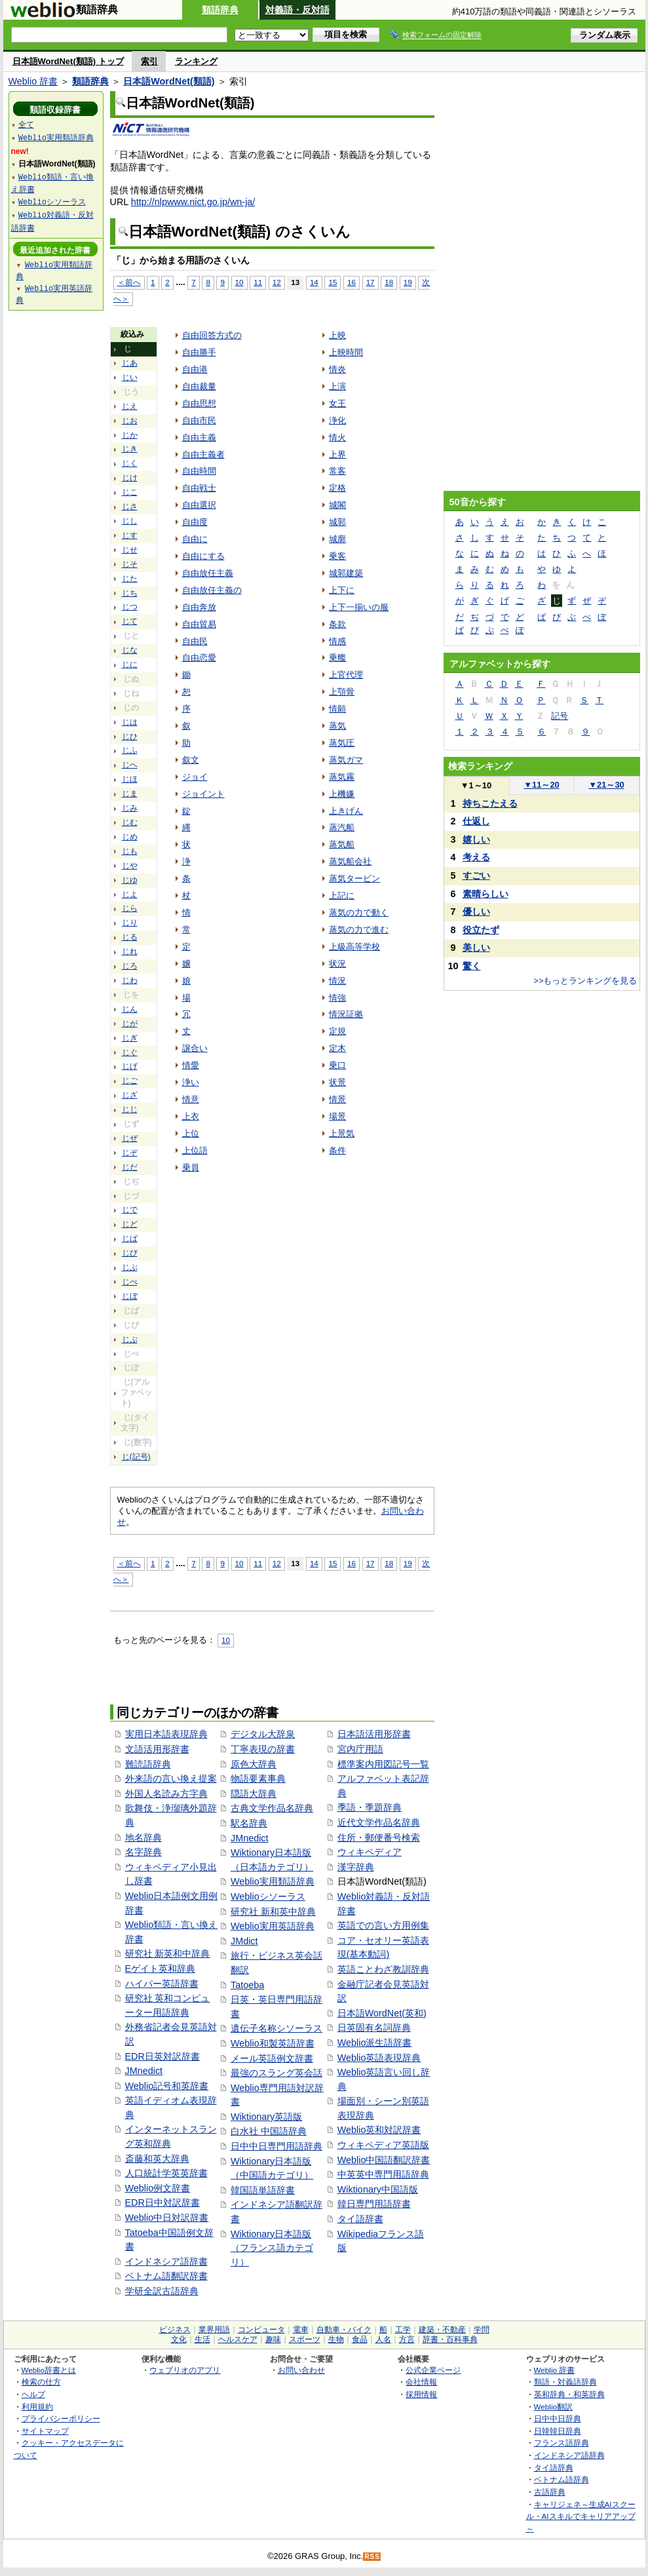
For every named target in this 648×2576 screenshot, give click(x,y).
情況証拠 (346, 1014)
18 (389, 282)
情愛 (190, 1065)
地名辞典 (143, 1837)
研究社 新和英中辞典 (273, 1911)
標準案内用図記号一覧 (383, 1764)
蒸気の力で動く (359, 912)
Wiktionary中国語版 (377, 2189)
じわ (130, 980)
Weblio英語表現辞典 (379, 2057)
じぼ (130, 1296)
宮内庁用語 (360, 1749)
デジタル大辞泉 (263, 1734)
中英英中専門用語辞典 (383, 2174)
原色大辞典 (253, 1764)
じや (130, 865)
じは (130, 722)
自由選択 (199, 505)
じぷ (130, 1339)
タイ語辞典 (553, 2467)
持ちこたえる (490, 803)
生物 (336, 2339)
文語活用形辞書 (157, 1749)
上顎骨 (341, 692)
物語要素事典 (258, 1778)
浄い (190, 1082)
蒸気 (337, 726)
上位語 (195, 1150)
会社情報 (421, 2381)
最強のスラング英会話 (276, 2072)
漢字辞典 (355, 1867)
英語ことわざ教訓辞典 (383, 1969)
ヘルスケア (237, 2339)
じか (130, 435)
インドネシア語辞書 (166, 2261)
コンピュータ (261, 2330)
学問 (481, 2330)
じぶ (130, 1267)
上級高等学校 (354, 947)
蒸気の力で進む (359, 929)
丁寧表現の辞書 (263, 1749)
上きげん (346, 811)
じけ (130, 477)
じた (130, 578)
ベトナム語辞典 (561, 2479)
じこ (130, 492)
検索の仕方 (41, 2381)
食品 (360, 2339)
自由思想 (199, 403)
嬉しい (476, 839)
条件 (337, 1150)
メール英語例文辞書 (272, 2058)
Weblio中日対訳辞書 (167, 2217)
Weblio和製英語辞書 (272, 2043)
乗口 (337, 1065)
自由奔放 (199, 607)
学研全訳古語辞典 (162, 2291)
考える (476, 857)
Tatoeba (247, 1985)
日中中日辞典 (557, 2418)
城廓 (337, 539)
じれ (130, 951)
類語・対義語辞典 (565, 2381)
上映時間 (346, 352)
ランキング (196, 61)
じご (130, 1080)
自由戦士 (199, 488)
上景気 (341, 1133)
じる (130, 937)
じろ (130, 966)
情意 (190, 1099)
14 (314, 282)
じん (130, 1009)
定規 (337, 1031)
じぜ (130, 1138)
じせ (130, 549)
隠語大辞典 (253, 1793)
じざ (130, 1095)
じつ (130, 606)
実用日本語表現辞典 (166, 1734)
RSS (372, 2556)
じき (130, 448)
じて (130, 621)
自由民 (195, 641)
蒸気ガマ (346, 760)
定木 (337, 1048)
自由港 (195, 369)
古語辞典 (549, 2492)
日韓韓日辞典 (557, 2431)
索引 (149, 61)
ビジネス (175, 2330)
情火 (337, 437)
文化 (179, 2339)
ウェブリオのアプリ (184, 2370)
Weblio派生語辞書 (374, 2042)
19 (408, 282)
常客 (337, 471)
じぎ (130, 1038)
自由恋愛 (199, 658)
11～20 (542, 785)
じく (130, 463)
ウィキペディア (369, 1852)
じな (130, 650)
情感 (337, 641)
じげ (130, 1066)
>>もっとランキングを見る (585, 981)
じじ (130, 1109)
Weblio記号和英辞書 (167, 2086)
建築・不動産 (442, 2330)
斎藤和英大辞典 (157, 2158)
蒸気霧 (341, 777)
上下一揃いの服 (359, 607)
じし (130, 521)
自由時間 (199, 471)
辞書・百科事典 (450, 2339)
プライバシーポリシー (61, 2418)
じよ (130, 894)
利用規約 (37, 2406)
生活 (202, 2339)
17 (370, 282)
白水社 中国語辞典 (269, 2131)
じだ (130, 1167)
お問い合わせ (301, 2370)
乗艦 (337, 658)
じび (130, 1253)
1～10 (476, 785)
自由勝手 (199, 352)
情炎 (337, 369)
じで (130, 1209)
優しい (476, 911)
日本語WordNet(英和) (382, 2013)
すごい (476, 875)
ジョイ (195, 777)
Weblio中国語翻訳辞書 (383, 2160)
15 (332, 282)
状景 (337, 1082)
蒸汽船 (341, 827)
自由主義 (199, 437)
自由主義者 (203, 454)
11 (258, 282)
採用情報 (421, 2394)
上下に (341, 590)
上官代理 (346, 675)
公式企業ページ (433, 2370)
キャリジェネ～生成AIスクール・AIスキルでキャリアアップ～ (581, 2516)
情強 (337, 998)
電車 (301, 2330)
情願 (337, 709)
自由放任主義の (212, 590)
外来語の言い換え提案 (171, 1778)
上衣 (190, 1116)
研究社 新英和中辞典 (167, 1953)
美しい (476, 947)
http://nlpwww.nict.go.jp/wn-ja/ (193, 202)
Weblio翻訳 (553, 2406)
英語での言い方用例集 (383, 1925)
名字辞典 (143, 1852)
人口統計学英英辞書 (166, 2173)
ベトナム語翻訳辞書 (166, 2276)
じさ (130, 506)
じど (130, 1224)
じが (130, 1023)
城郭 (337, 522)
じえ (130, 406)
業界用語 (214, 2330)
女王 (337, 403)
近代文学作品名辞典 (378, 1822)
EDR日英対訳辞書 (162, 2056)
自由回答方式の (212, 335)
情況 (337, 981)
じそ (130, 564)
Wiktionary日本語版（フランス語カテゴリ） (272, 2248)
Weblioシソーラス (268, 1896)
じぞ (130, 1152)
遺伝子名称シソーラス (276, 2028)
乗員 (190, 1167)
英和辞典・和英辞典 (569, 2394)
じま (130, 793)
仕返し (476, 821)
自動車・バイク (344, 2330)
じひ (130, 736)
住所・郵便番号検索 (378, 1837)
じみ (130, 808)
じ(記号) (136, 1456)
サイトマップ (45, 2431)
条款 (337, 624)
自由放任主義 (207, 573)
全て (26, 124)
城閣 (337, 505)
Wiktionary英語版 (266, 2116)
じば (130, 1238)
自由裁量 (199, 386)
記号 (559, 716)
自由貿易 (199, 624)
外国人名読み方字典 (166, 1793)
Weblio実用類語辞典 (272, 1881)
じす (130, 535)
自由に (195, 539)
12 (277, 282)
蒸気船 (341, 844)
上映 (337, 335)
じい (130, 377)
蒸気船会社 (350, 861)
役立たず (481, 930)
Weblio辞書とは (49, 2370)
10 (239, 282)
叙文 (190, 760)
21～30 (606, 785)
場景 (337, 1116)
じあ (130, 363)
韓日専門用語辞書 (374, 2204)
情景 (337, 1099)
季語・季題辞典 (369, 1807)
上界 (337, 454)
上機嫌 (341, 794)
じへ (130, 764)
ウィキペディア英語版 (383, 2145)
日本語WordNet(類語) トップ (68, 61)
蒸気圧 (341, 743)
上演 (337, 386)
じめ (130, 836)
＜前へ (129, 282)
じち (130, 593)
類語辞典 (220, 10)
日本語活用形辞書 (374, 1734)
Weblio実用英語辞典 (272, 1926)
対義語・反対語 (297, 10)
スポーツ (304, 2339)
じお (130, 420)
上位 (190, 1133)
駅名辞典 (249, 1823)
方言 (407, 2339)
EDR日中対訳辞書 (162, 2202)
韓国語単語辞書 (263, 2190)
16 (351, 282)
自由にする (203, 556)
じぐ (130, 1052)
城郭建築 (346, 573)
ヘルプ (33, 2394)
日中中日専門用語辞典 (276, 2146)
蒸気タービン (354, 878)
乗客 (337, 556)
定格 (337, 488)
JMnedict (144, 2071)
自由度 (195, 522)
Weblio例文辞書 (158, 2188)
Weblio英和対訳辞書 (379, 2129)
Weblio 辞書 (33, 81)
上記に (341, 895)
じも (130, 851)
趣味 (273, 2339)
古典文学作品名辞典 (272, 1808)
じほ (130, 779)
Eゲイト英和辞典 (160, 1968)
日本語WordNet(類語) (168, 81)
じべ (130, 1281)
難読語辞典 (148, 1764)
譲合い (195, 1048)
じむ (130, 822)
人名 (383, 2339)
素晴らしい (485, 894)
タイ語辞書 (360, 2219)
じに (130, 664)
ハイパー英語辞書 (162, 1983)
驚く (472, 966)
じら (130, 908)
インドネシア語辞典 (569, 2455)
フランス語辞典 (561, 2442)
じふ (130, 750)
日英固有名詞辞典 (374, 2027)
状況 (337, 964)
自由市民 (199, 420)
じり (130, 922)
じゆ (130, 880)
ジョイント (203, 794)
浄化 (337, 420)
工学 (403, 2330)
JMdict (244, 1941)
